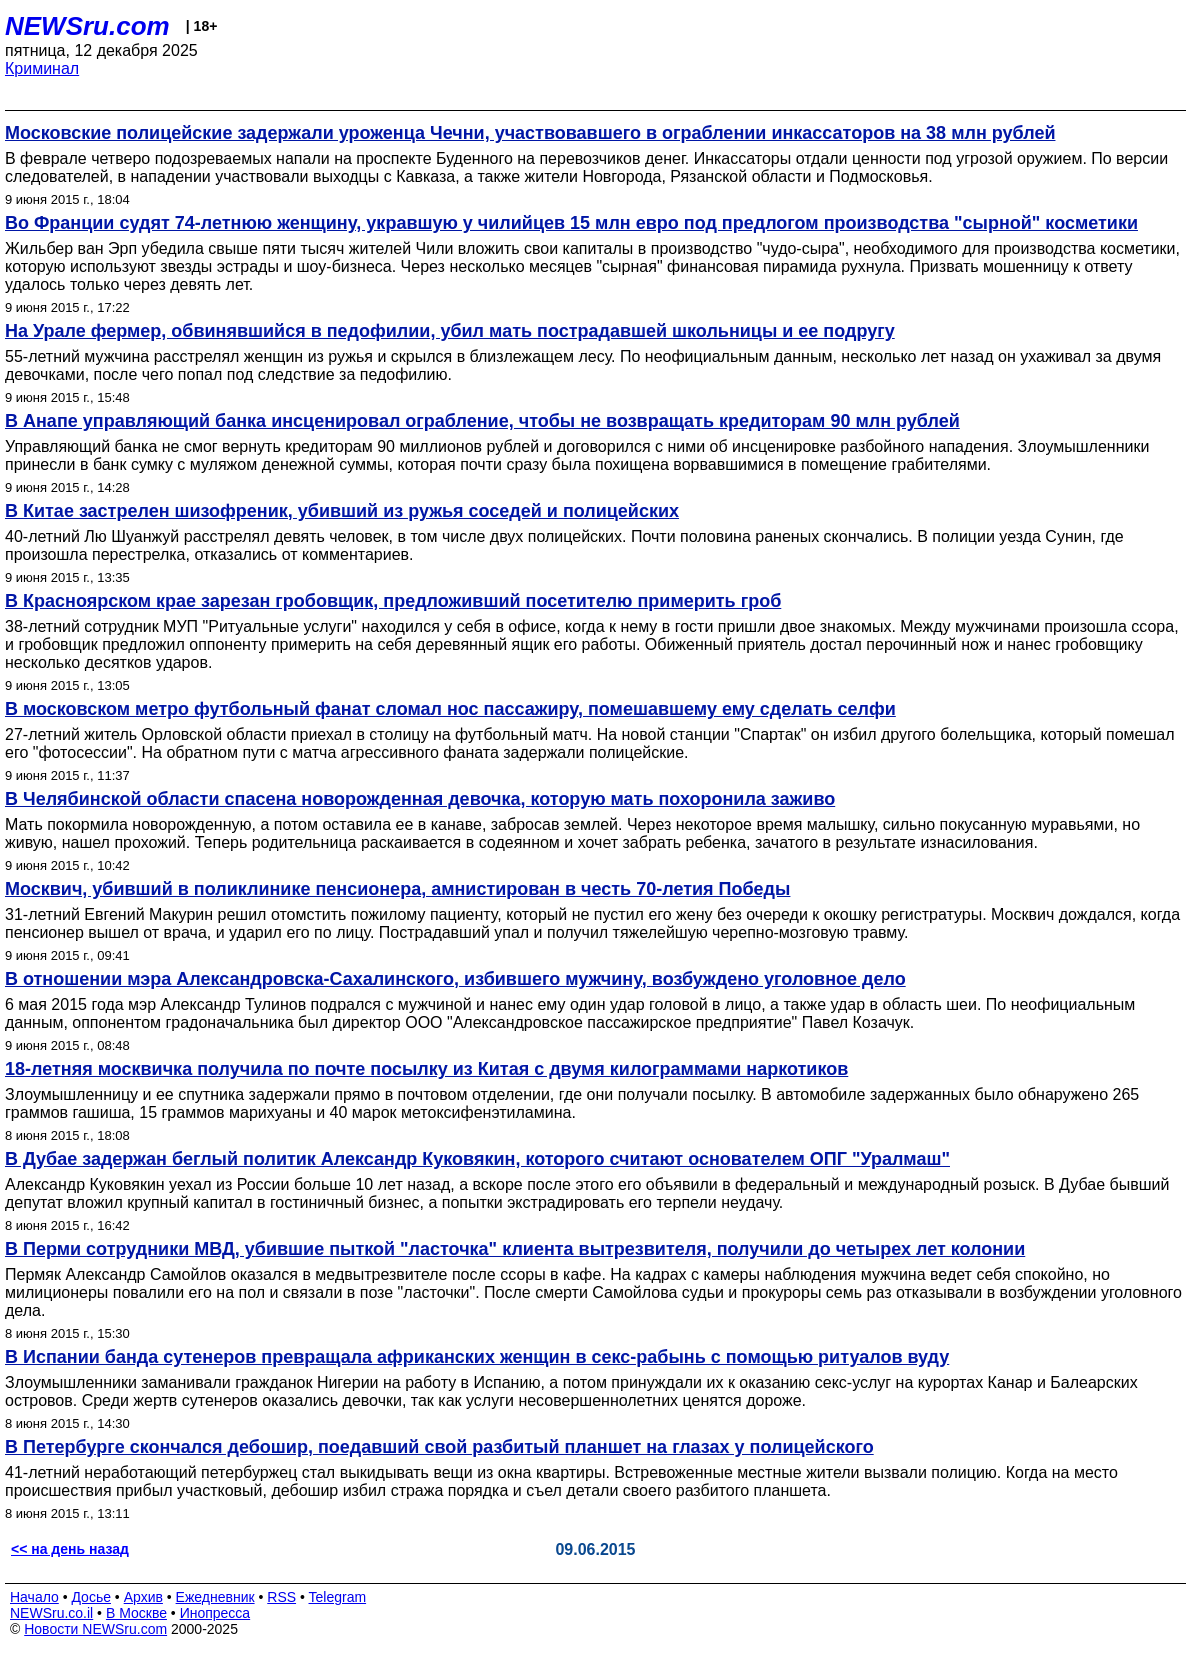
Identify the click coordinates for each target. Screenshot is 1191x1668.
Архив (143, 1597)
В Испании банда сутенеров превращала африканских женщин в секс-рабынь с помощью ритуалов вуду (477, 1357)
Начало (34, 1597)
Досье (91, 1597)
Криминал (42, 68)
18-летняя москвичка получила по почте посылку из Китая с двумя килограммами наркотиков (426, 1069)
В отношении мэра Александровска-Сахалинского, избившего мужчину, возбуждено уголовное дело (455, 979)
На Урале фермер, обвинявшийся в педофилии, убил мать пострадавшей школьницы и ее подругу (450, 331)
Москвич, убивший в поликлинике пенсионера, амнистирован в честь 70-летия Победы (397, 889)
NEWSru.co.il (51, 1613)
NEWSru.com (87, 26)
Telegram (338, 1597)
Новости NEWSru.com (95, 1629)
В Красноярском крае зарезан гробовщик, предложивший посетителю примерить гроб (393, 601)
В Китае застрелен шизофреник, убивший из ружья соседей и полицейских (342, 511)
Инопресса (215, 1613)
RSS (281, 1597)
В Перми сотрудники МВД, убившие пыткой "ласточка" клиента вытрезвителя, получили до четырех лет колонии (515, 1249)
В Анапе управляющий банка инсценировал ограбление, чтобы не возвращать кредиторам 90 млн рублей (482, 421)
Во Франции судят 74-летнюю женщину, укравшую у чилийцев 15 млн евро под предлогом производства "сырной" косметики (571, 223)
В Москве (136, 1613)
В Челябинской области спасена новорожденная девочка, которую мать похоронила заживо (420, 799)
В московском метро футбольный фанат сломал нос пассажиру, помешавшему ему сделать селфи (450, 709)
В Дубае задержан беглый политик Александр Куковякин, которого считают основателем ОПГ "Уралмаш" (477, 1159)
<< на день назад (70, 1549)
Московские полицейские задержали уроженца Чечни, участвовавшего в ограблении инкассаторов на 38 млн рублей (530, 133)
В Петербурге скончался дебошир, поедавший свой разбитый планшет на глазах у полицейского (439, 1447)
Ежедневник (215, 1597)
